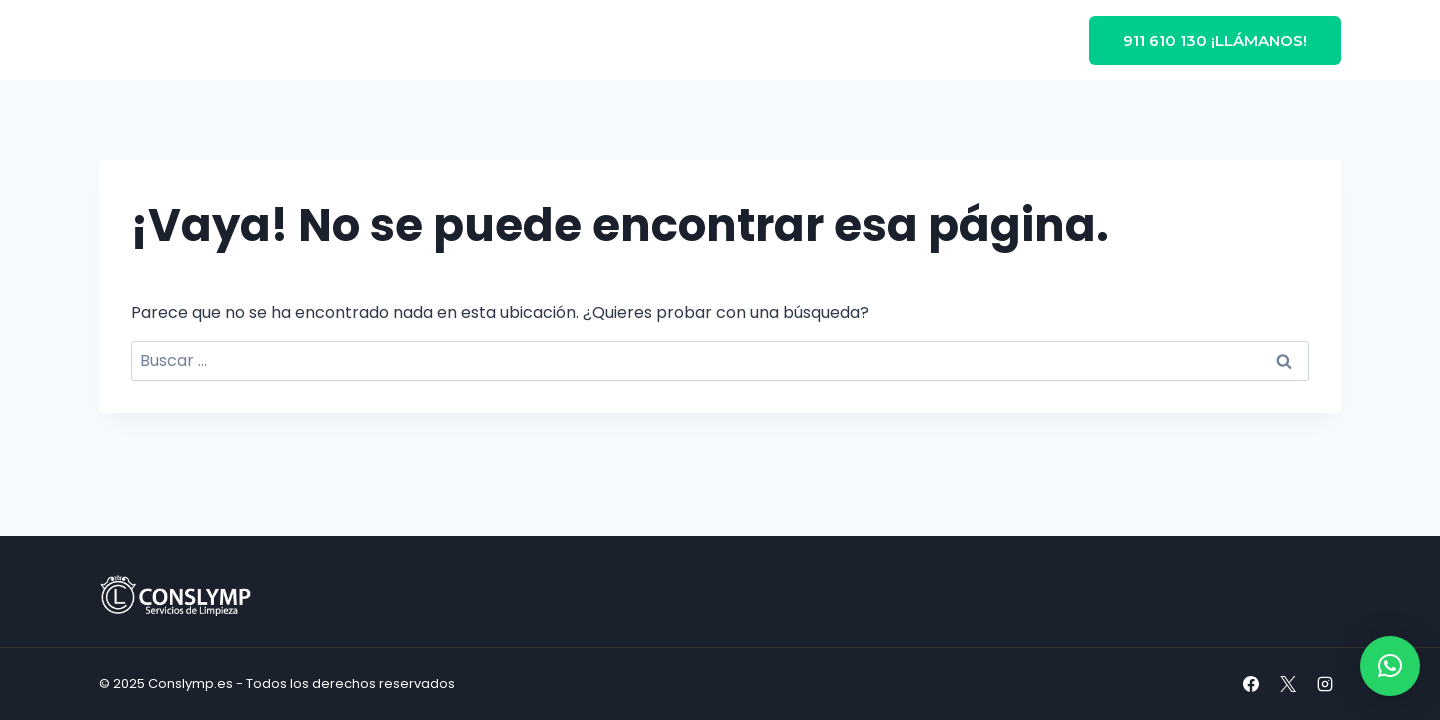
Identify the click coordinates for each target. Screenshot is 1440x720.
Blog (766, 40)
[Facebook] (1251, 684)
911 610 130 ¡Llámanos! (1215, 40)
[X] (1288, 684)
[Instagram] (1325, 684)
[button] (1390, 666)
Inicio (379, 40)
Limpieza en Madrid (514, 40)
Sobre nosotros (873, 40)
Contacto (1000, 40)
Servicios (671, 40)
